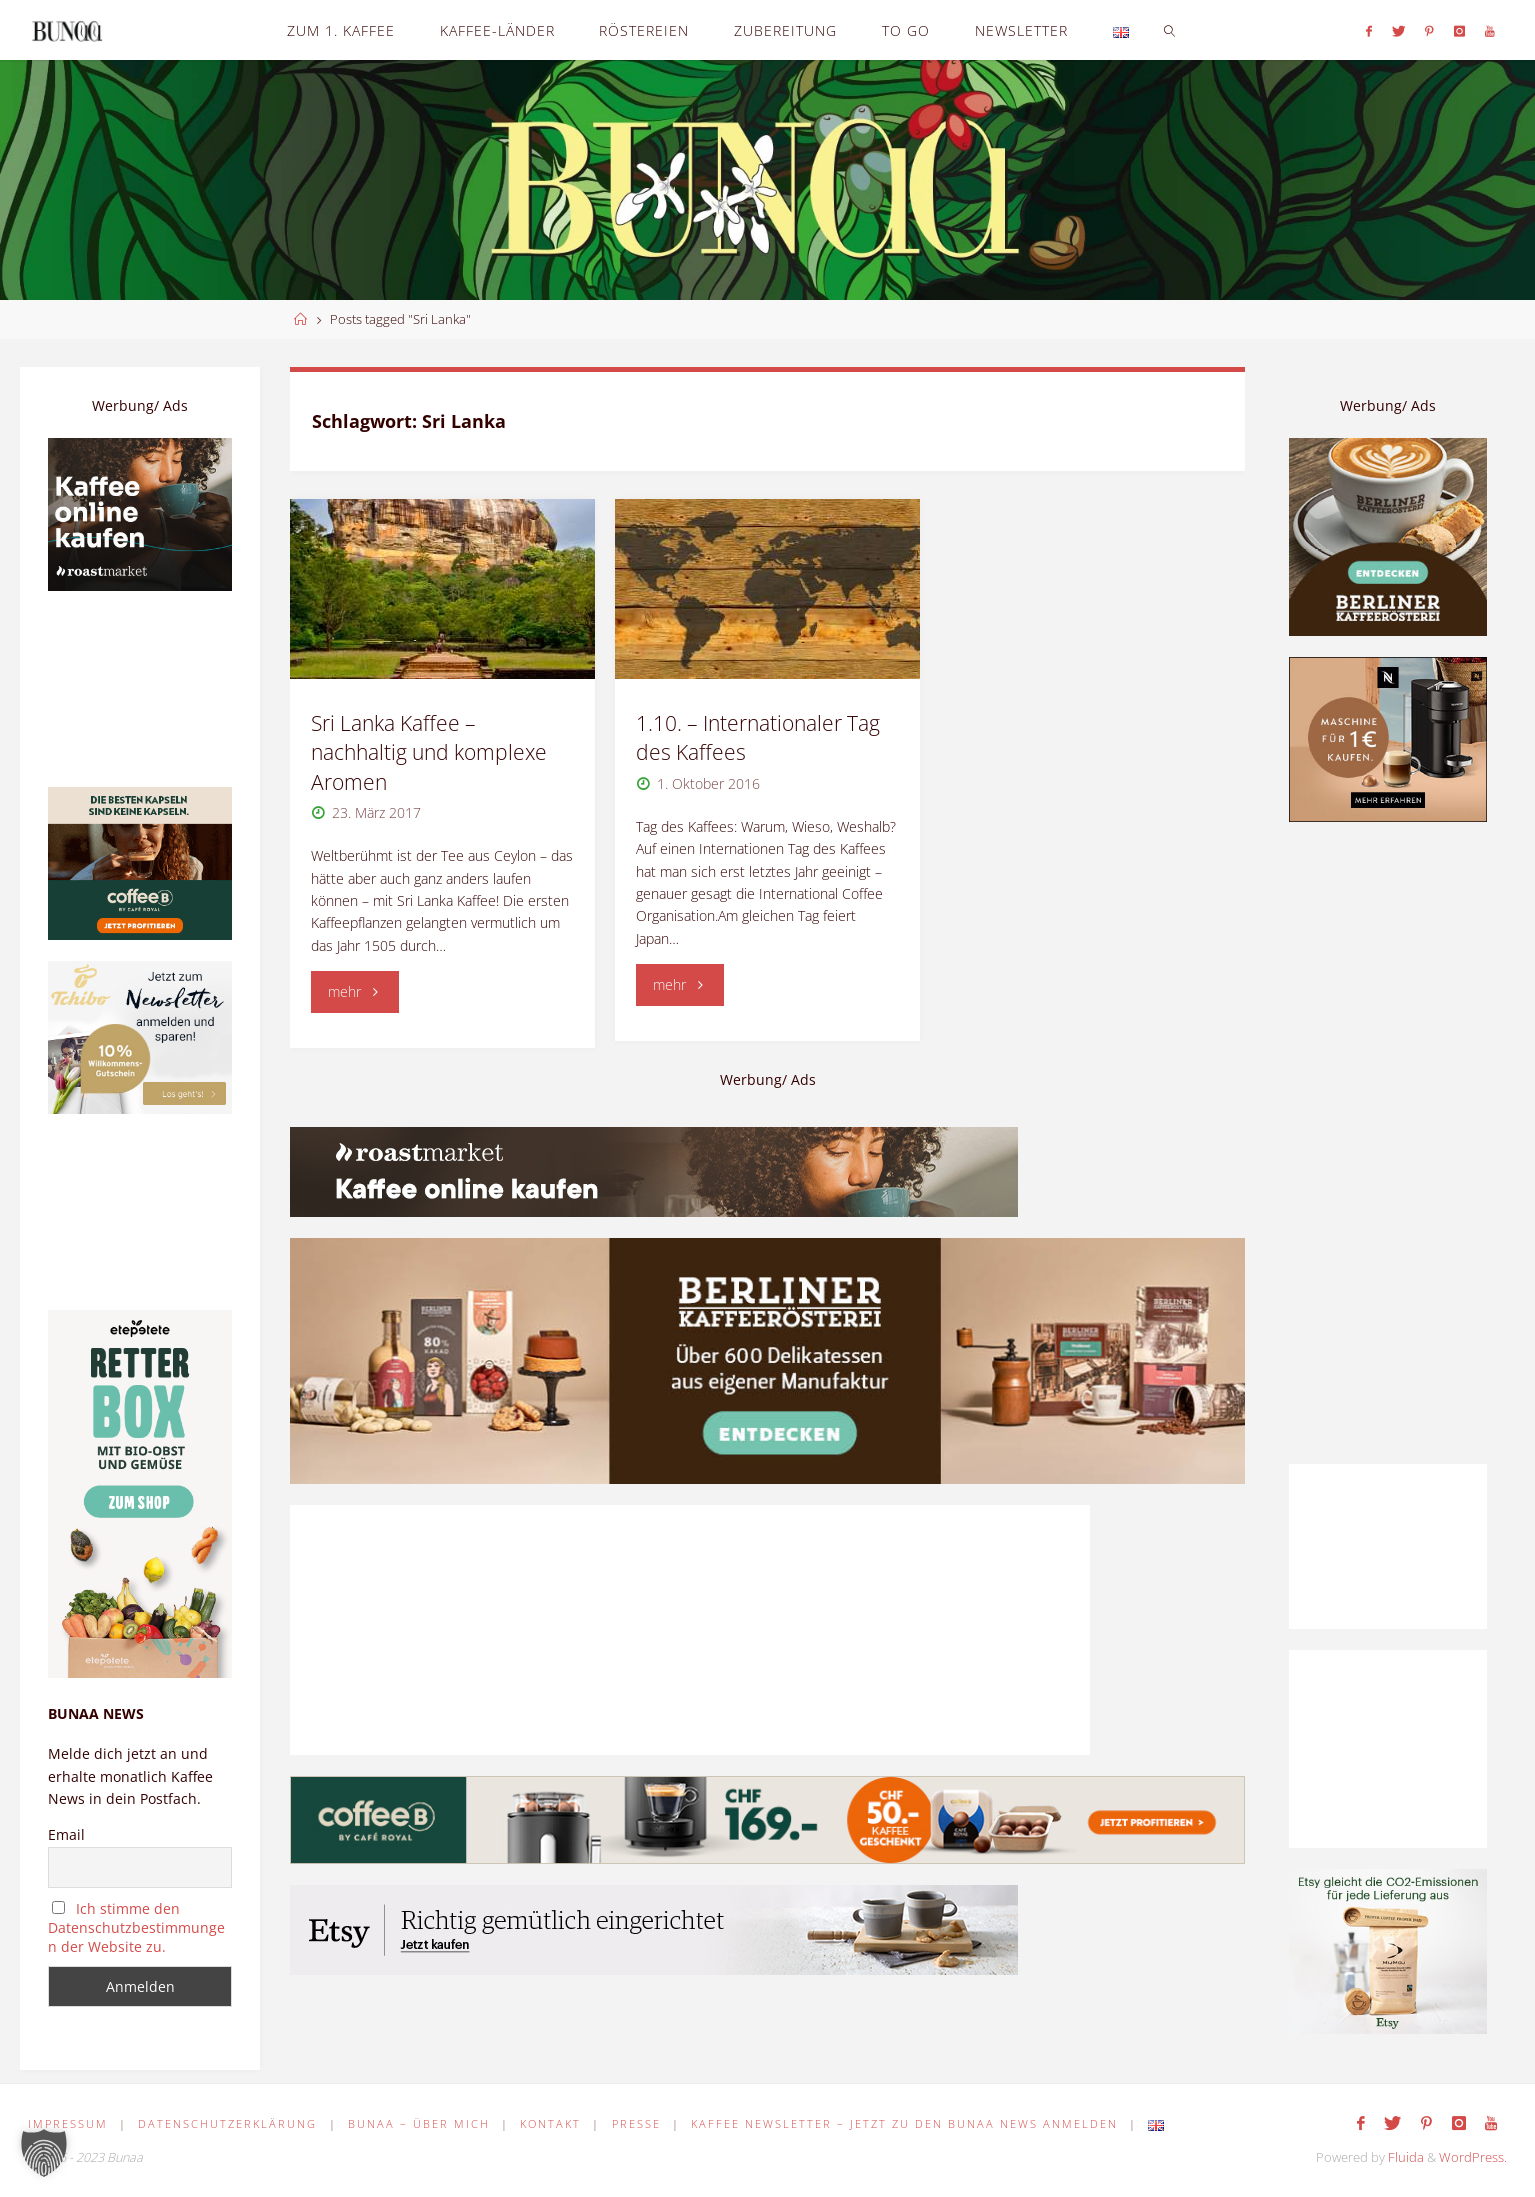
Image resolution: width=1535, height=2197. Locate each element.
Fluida (1404, 2157)
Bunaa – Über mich (419, 2123)
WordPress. (1473, 2157)
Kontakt (550, 2123)
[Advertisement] (1388, 1143)
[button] (44, 2153)
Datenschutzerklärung (227, 2123)
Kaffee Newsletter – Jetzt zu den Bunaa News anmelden (904, 2123)
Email (66, 1834)
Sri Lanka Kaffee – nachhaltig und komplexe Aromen (429, 752)
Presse (636, 2123)
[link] (1169, 30)
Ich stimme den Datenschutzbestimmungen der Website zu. (136, 1927)
